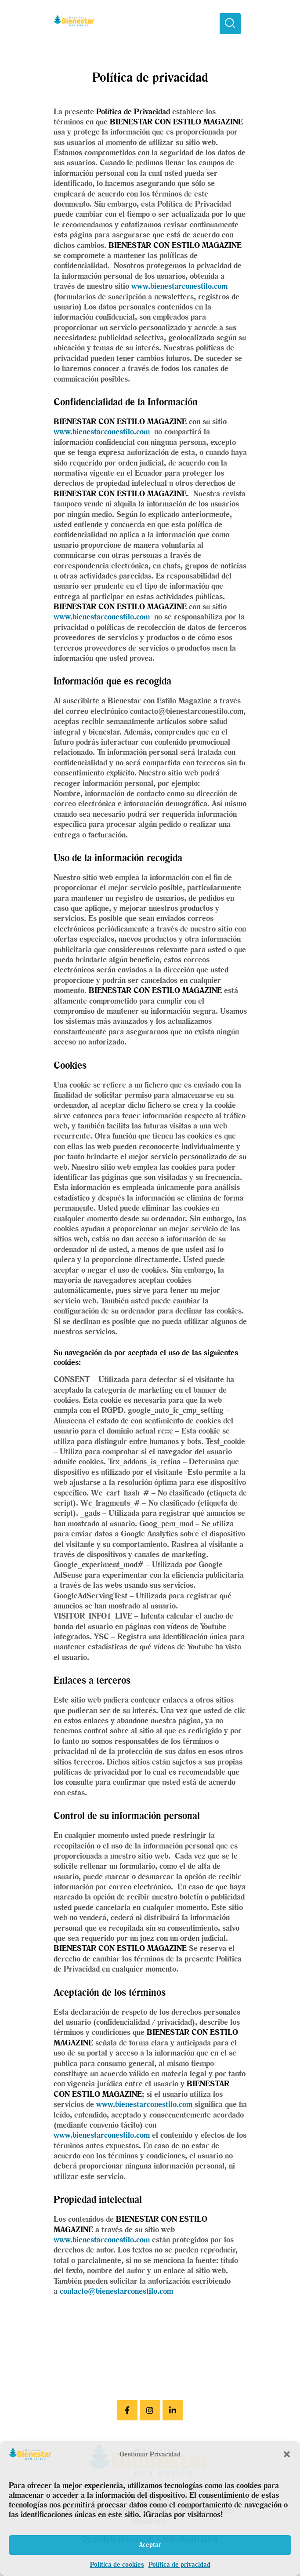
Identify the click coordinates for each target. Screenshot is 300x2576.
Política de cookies (117, 2564)
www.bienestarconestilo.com (179, 286)
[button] (286, 2454)
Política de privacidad (179, 2564)
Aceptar (150, 2544)
